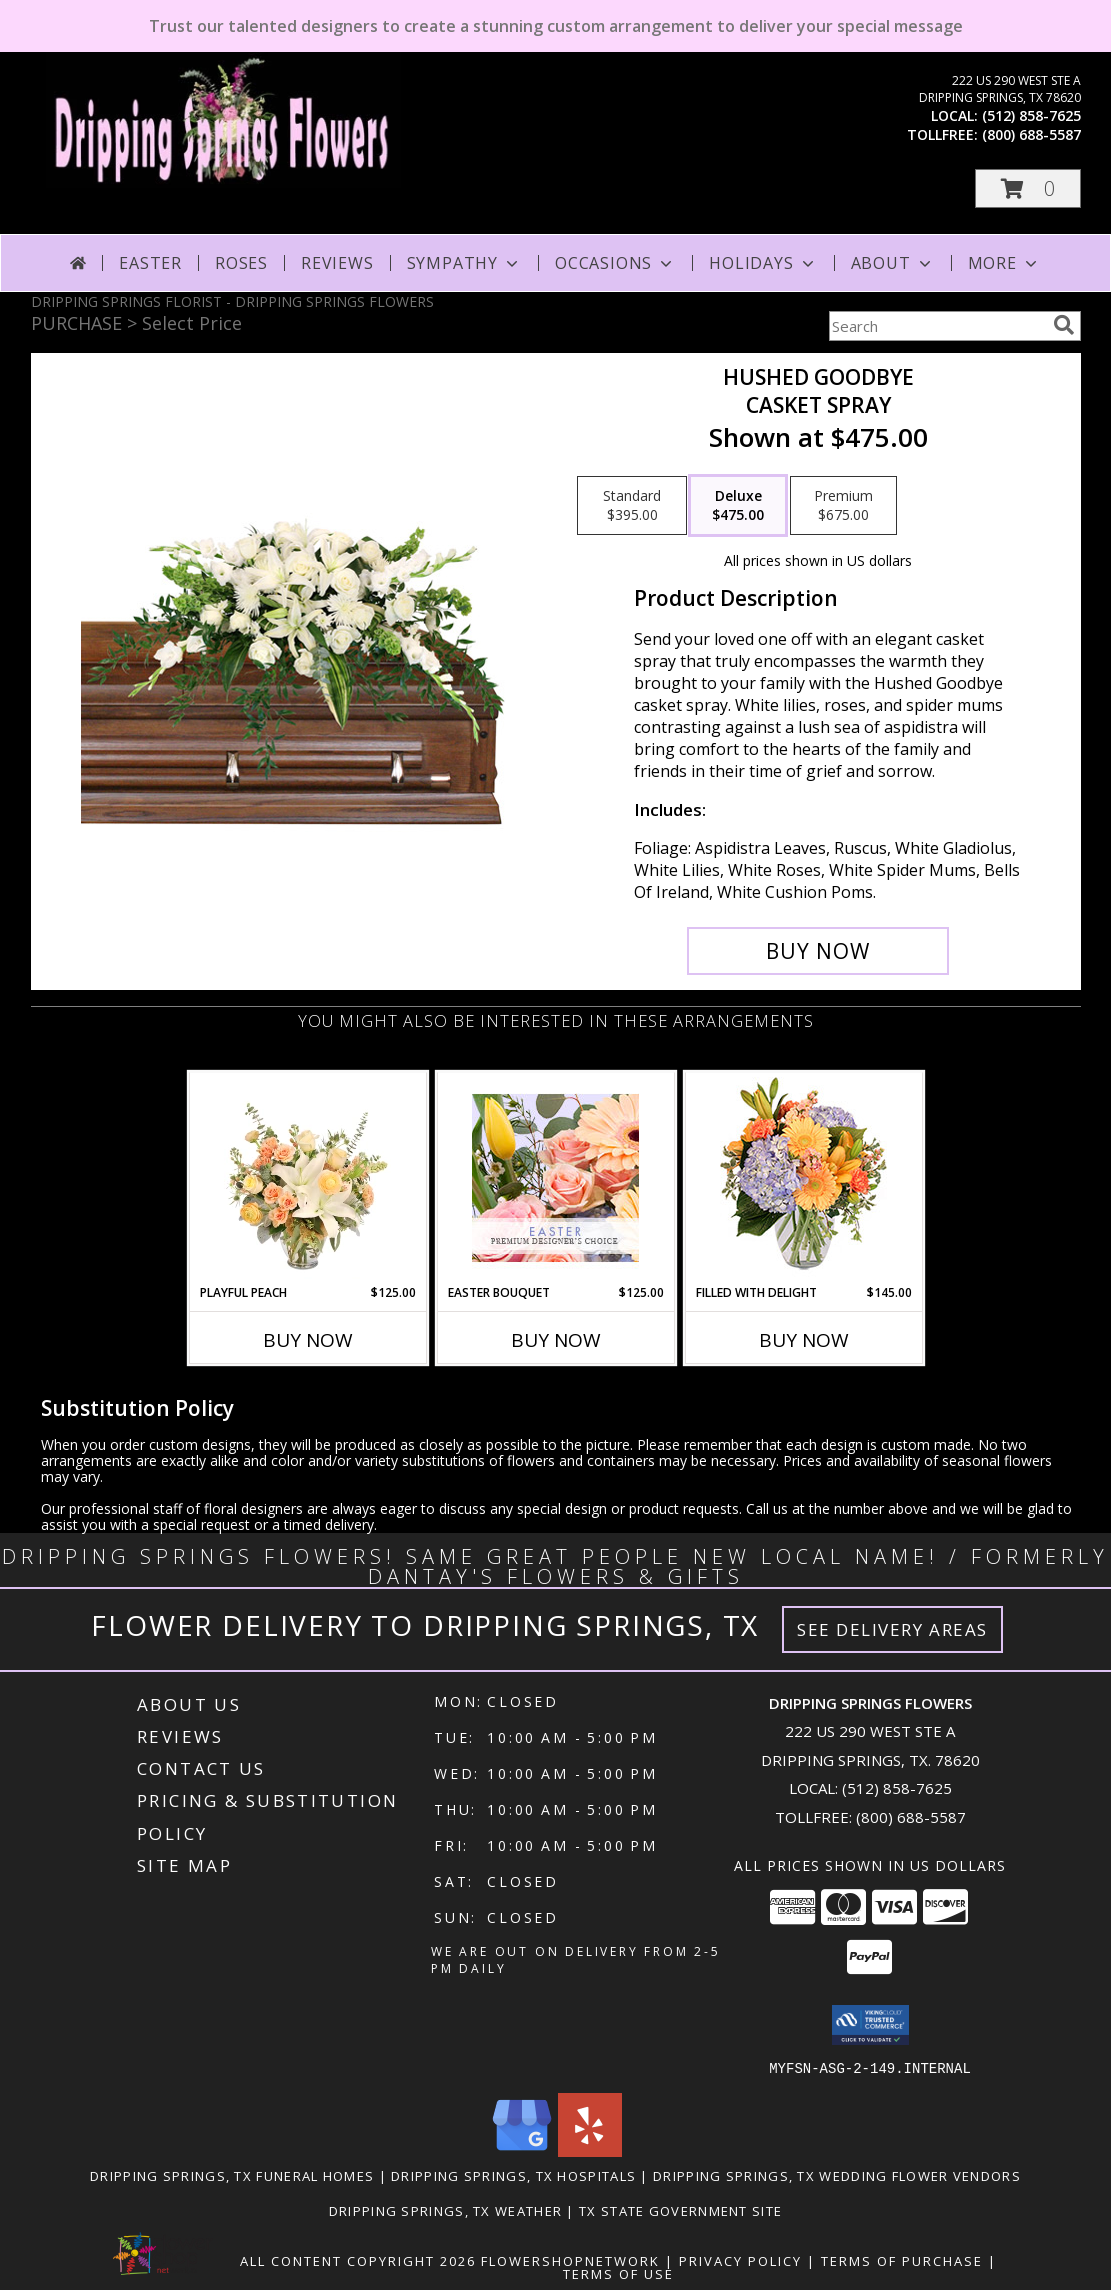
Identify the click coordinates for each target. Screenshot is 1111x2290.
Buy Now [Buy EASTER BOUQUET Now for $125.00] (556, 1340)
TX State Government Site (680, 2210)
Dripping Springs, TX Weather (445, 2210)
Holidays (763, 263)
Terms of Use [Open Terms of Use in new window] (618, 2273)
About (893, 263)
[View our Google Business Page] (522, 2150)
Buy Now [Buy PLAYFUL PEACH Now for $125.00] (308, 1340)
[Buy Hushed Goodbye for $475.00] (818, 951)
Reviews (337, 263)
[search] (1064, 325)
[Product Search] (937, 326)
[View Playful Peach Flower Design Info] (307, 1178)
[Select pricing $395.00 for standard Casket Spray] (632, 506)
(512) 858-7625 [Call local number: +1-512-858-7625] (1031, 115)
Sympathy (464, 263)
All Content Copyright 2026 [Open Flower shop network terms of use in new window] (358, 2260)
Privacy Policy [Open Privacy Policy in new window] (740, 2260)
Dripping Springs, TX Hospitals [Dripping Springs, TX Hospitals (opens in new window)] (513, 2175)
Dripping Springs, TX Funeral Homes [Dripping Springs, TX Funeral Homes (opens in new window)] (232, 2175)
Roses (241, 263)
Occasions (615, 263)
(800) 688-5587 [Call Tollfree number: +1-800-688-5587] (911, 1817)
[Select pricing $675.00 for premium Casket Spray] (843, 506)
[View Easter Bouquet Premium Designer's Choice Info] (555, 1178)
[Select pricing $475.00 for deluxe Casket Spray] (738, 506)
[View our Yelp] (590, 2150)
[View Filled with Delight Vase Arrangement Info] (803, 1178)
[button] (1028, 188)
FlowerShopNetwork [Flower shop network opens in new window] (570, 2260)
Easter (150, 263)
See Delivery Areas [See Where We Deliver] (892, 1629)
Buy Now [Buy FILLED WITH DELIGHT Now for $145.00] (804, 1340)
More (1004, 263)
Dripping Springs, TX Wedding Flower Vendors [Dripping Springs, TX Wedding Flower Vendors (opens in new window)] (837, 2175)
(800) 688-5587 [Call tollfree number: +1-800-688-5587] (1031, 134)
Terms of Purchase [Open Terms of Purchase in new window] (902, 2260)
